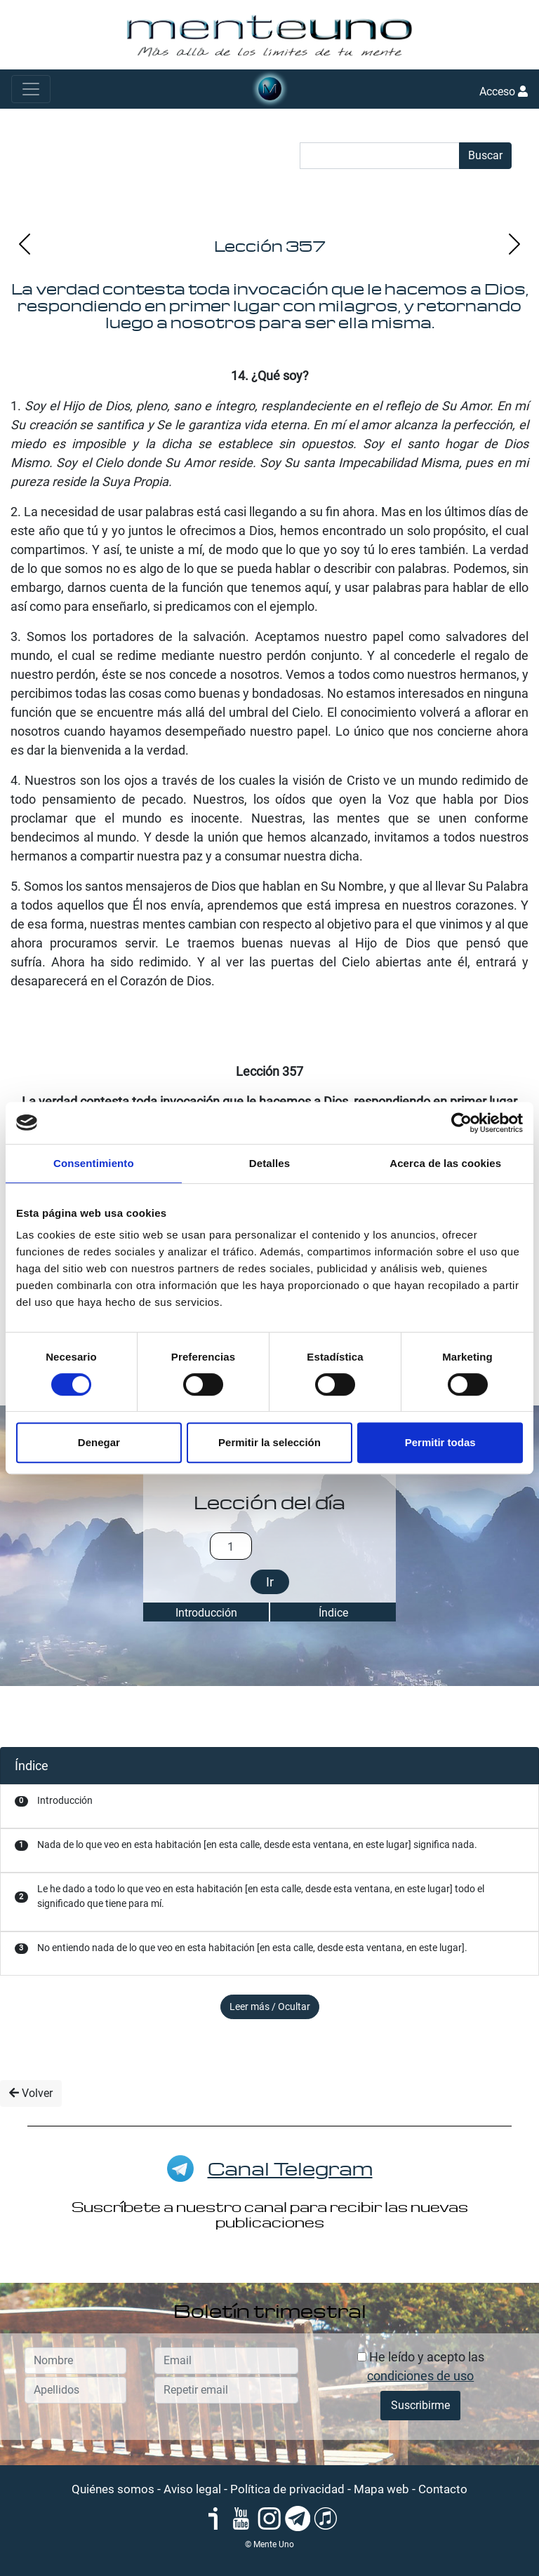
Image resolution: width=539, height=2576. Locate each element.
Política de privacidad (287, 2489)
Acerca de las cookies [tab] (445, 1163)
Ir (270, 1581)
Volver (31, 2093)
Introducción (206, 1612)
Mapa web (381, 2489)
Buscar (485, 155)
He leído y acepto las (420, 2366)
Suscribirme (420, 2405)
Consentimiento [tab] (93, 1163)
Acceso (503, 91)
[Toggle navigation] (31, 89)
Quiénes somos (113, 2489)
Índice (333, 1612)
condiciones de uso (420, 2375)
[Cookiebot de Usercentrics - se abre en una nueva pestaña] (461, 1122)
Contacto (442, 2489)
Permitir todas (440, 1442)
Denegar (99, 1442)
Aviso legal (192, 2489)
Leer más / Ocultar (269, 2006)
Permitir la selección (269, 1442)
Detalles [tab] (269, 1163)
